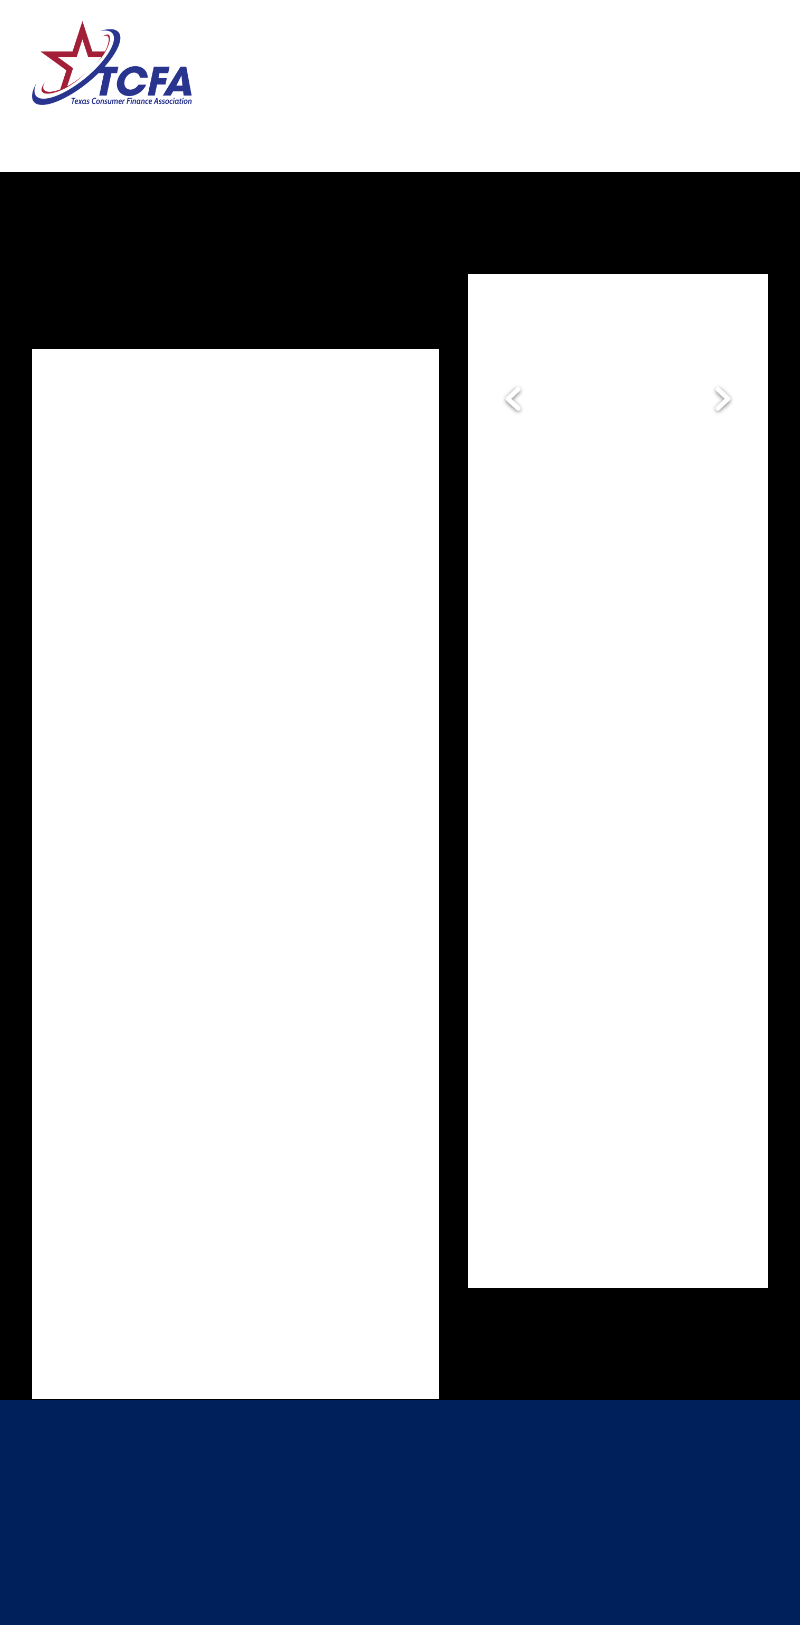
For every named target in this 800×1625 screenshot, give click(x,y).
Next (723, 400)
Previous (513, 400)
